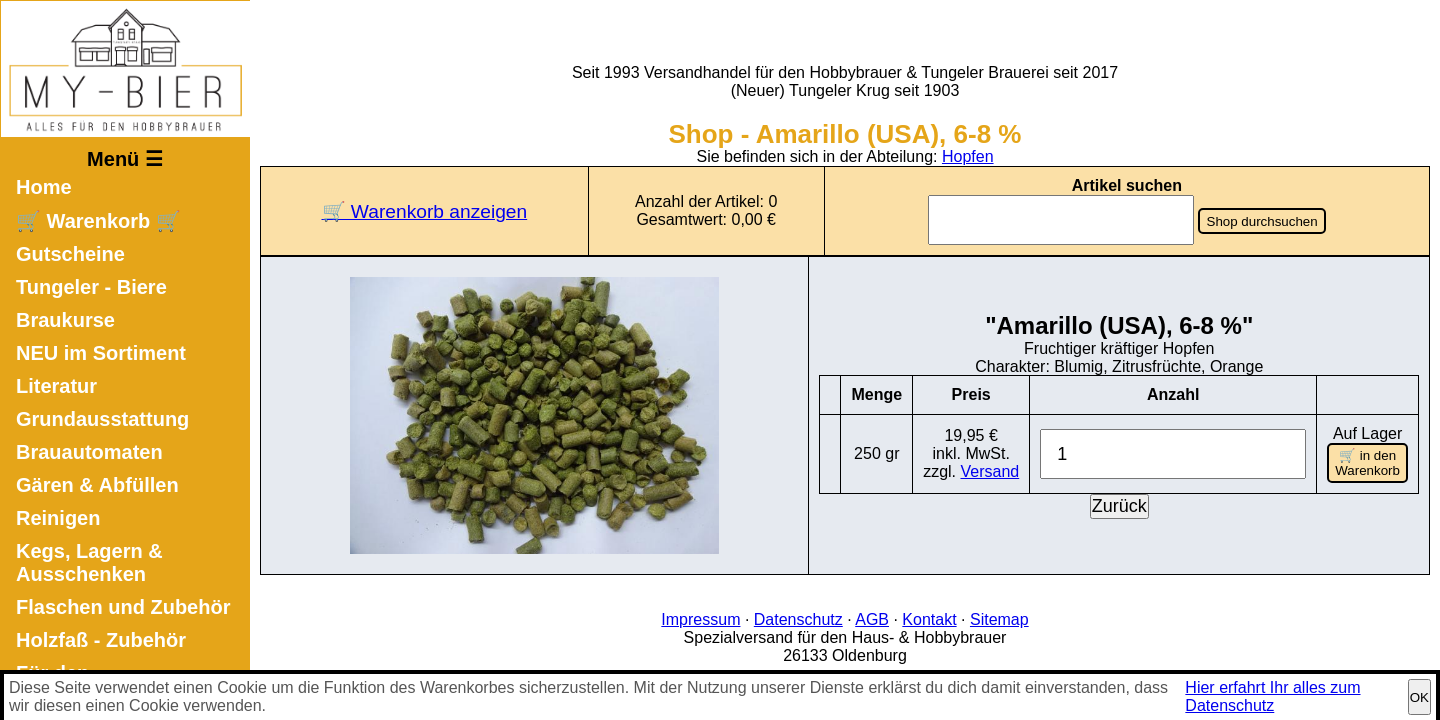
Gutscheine (70, 254)
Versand (990, 471)
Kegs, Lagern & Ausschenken (89, 562)
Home (44, 187)
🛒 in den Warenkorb (1367, 463)
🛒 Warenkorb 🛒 (98, 221)
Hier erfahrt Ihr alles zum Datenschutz (1272, 696)
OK (1419, 697)
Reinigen (58, 518)
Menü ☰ (125, 159)
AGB (872, 619)
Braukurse (65, 320)
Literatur (56, 386)
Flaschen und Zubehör (123, 607)
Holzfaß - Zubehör (101, 640)
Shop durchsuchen (1262, 221)
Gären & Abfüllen (97, 485)
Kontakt (929, 619)
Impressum (700, 619)
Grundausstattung (102, 419)
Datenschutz (798, 619)
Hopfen (968, 156)
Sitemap (999, 619)
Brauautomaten (89, 452)
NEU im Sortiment (101, 353)
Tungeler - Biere (91, 287)
